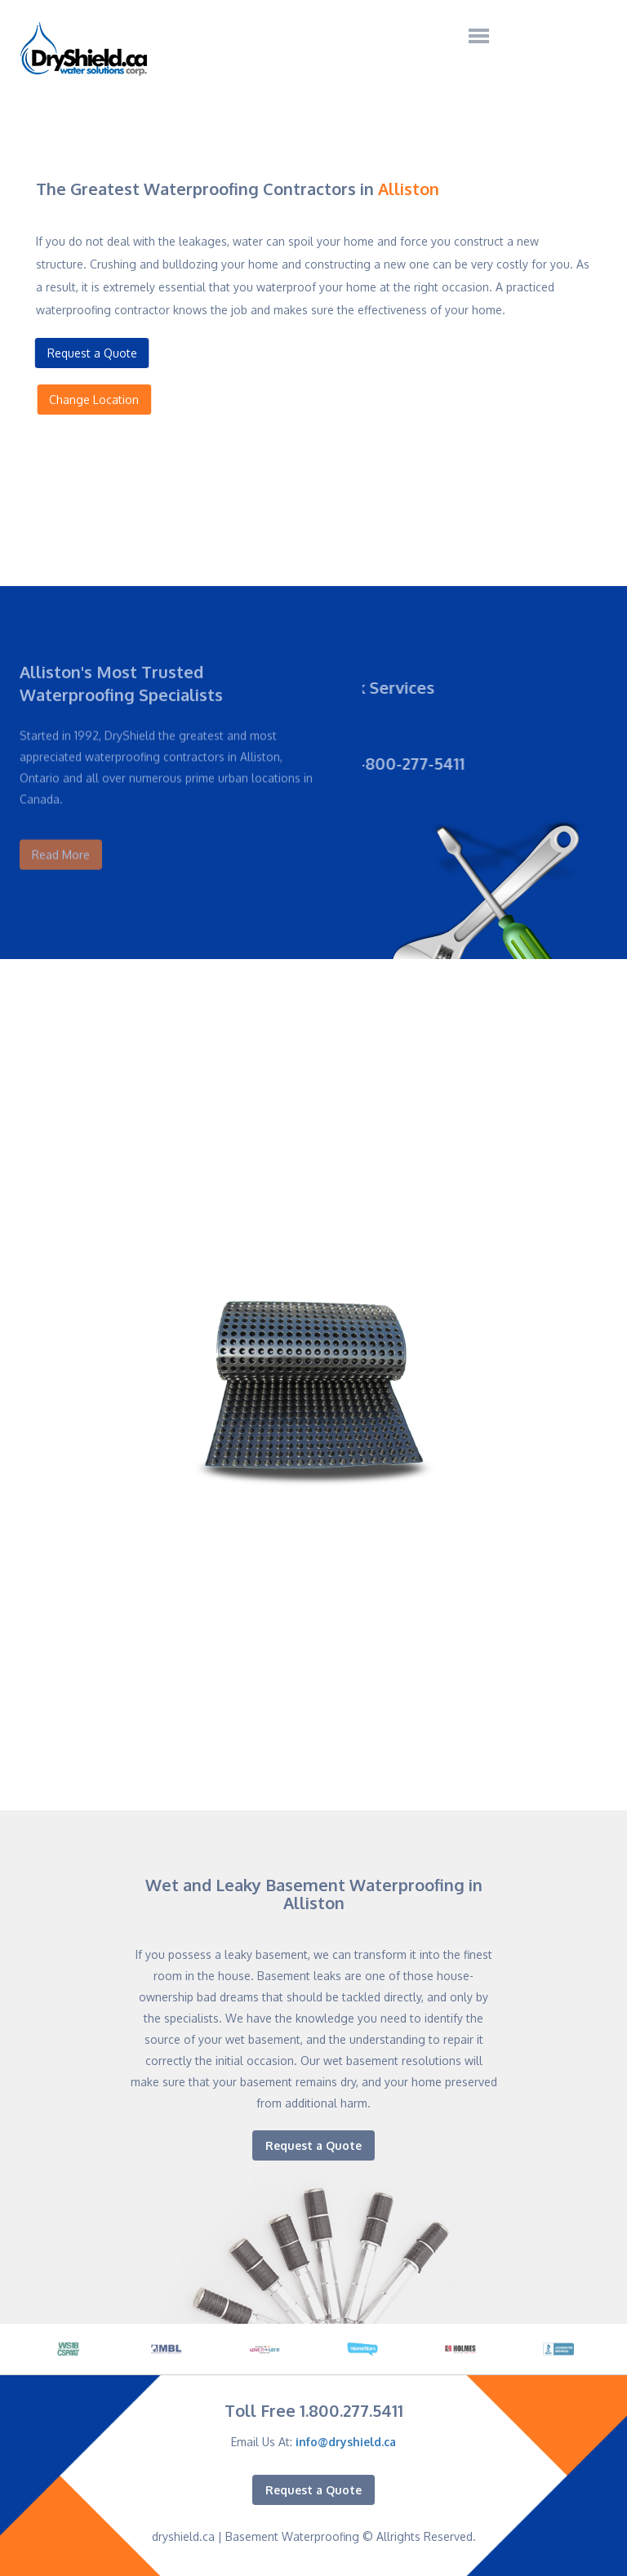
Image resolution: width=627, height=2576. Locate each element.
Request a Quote (89, 353)
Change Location (97, 399)
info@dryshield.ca (346, 2442)
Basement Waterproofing (292, 2536)
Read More (61, 843)
